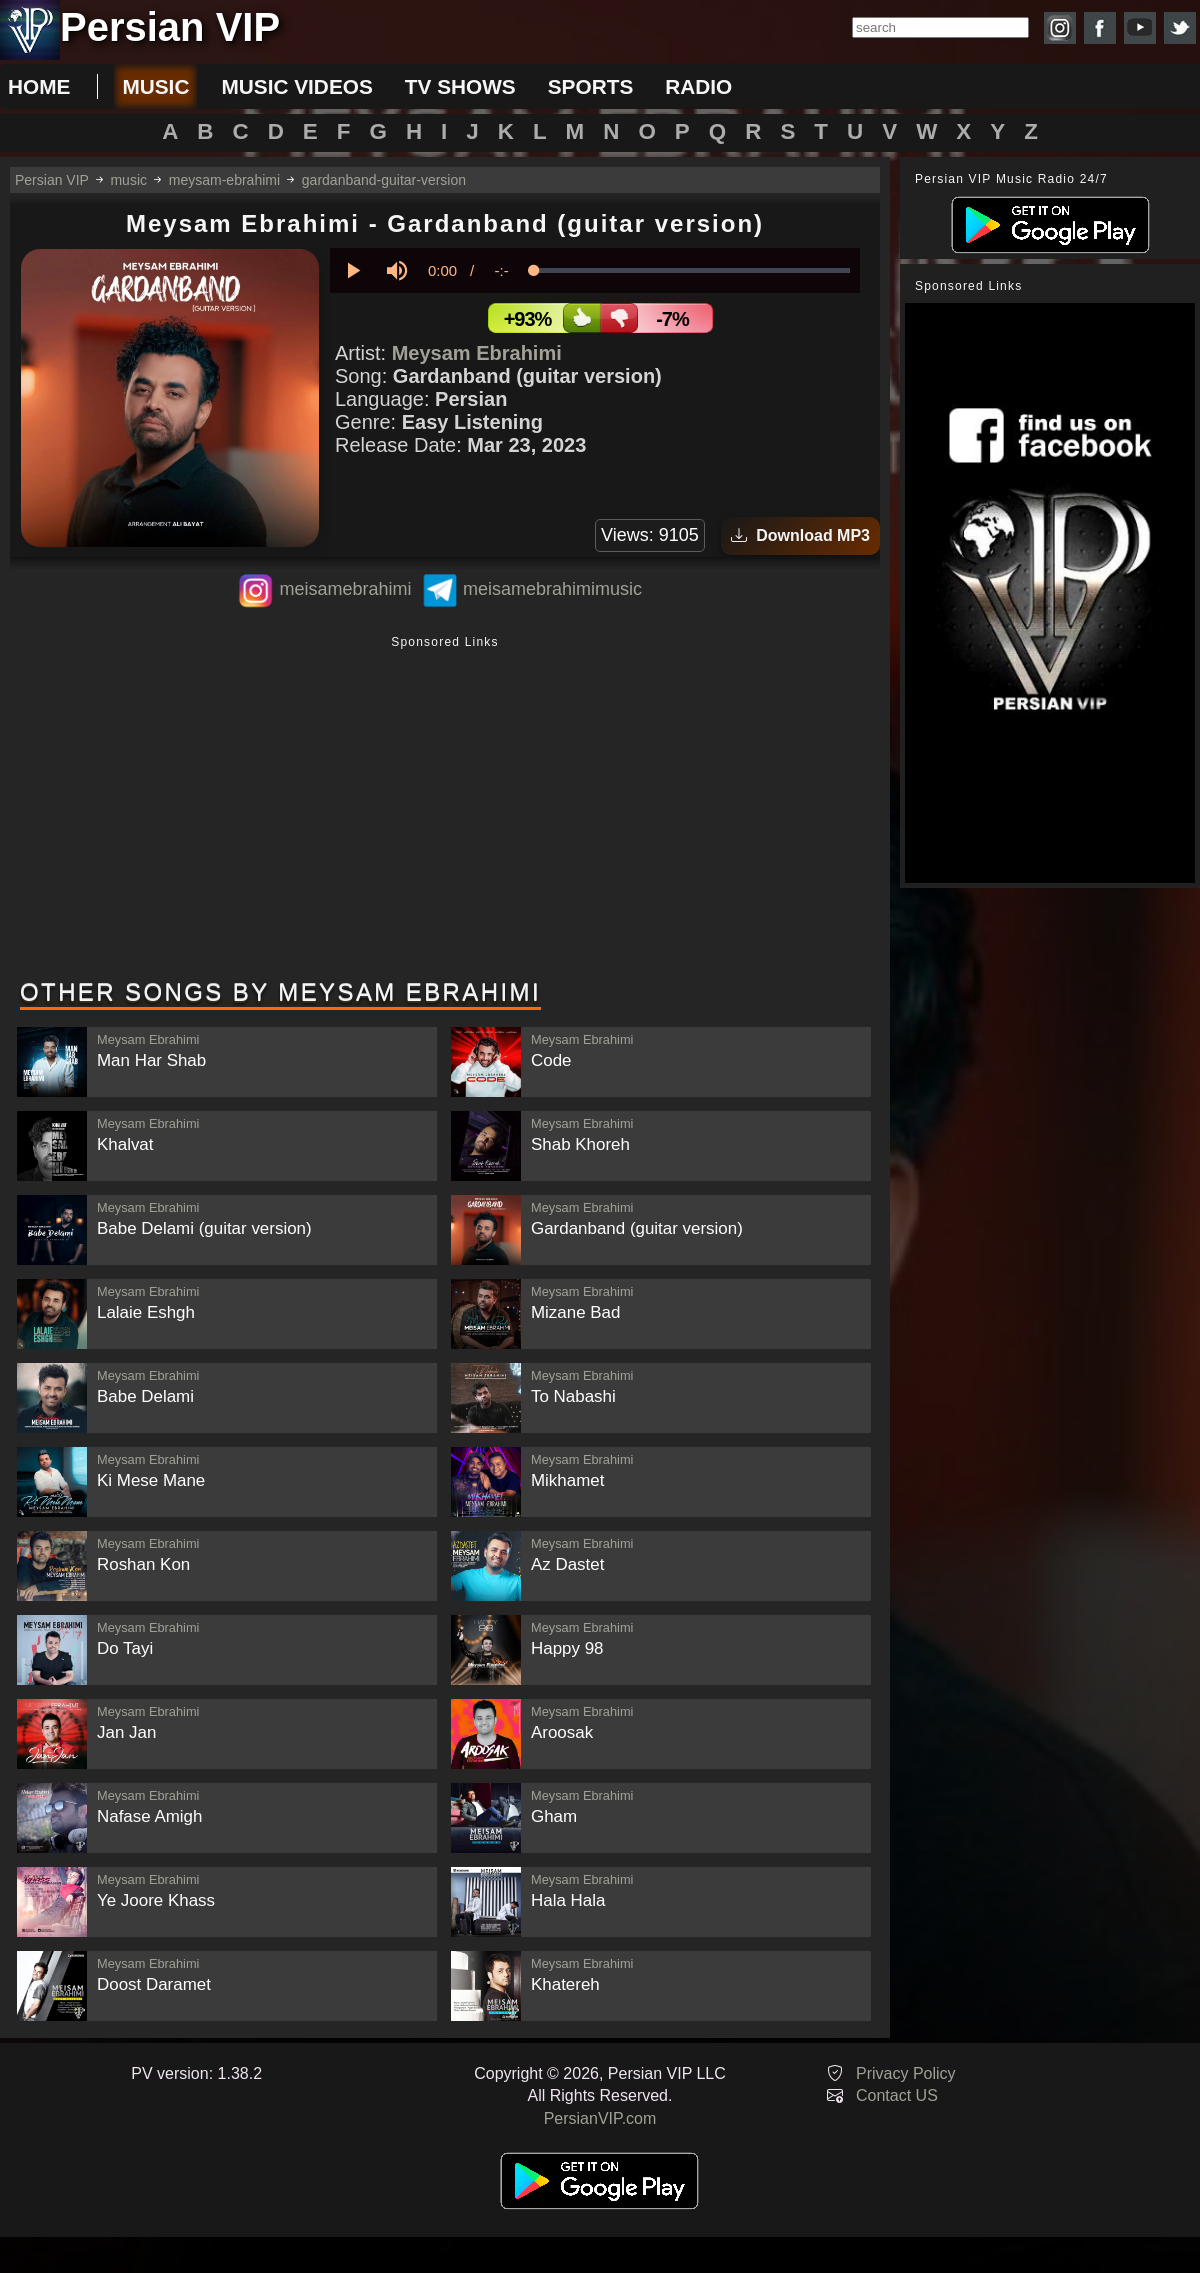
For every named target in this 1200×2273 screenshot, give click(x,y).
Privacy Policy (906, 2073)
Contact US (897, 2095)
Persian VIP (52, 180)
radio (698, 86)
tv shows (460, 86)
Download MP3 (800, 535)
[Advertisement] (445, 809)
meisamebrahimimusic (552, 589)
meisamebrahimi (345, 589)
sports (591, 86)
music (155, 86)
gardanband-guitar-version (384, 180)
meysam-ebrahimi (224, 180)
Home (39, 86)
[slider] (692, 270)
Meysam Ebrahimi (477, 353)
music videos (296, 86)
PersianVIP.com (600, 2118)
